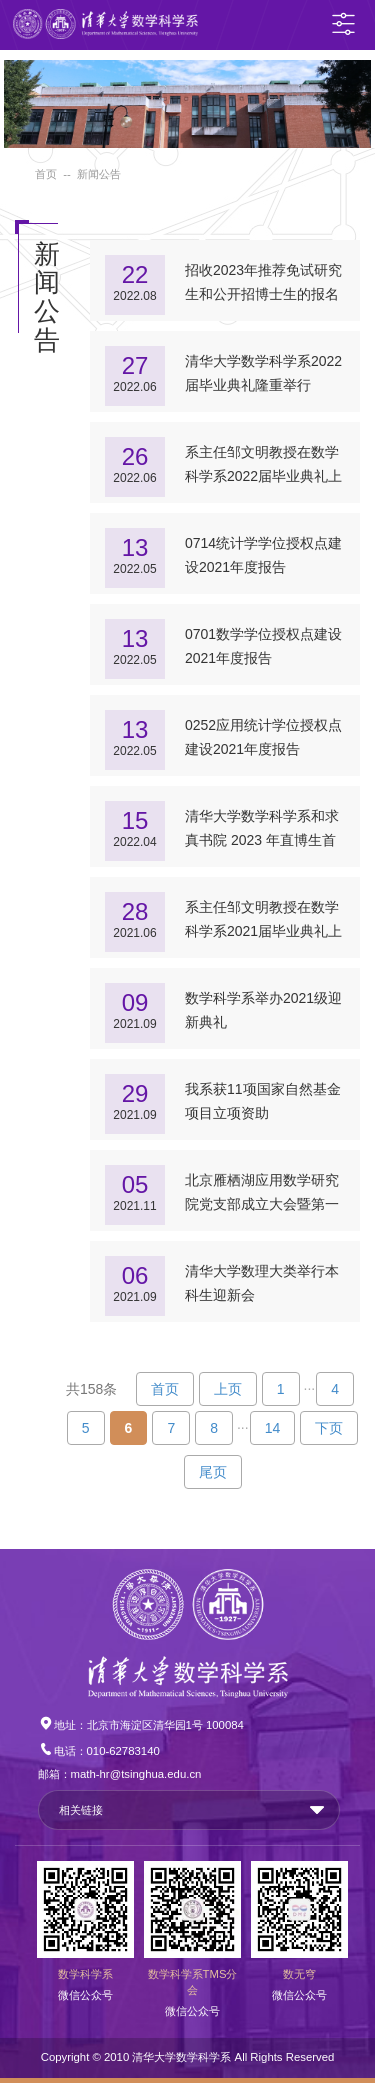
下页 (329, 1428)
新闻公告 (99, 174)
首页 (46, 174)
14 (273, 1428)
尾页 (213, 1472)
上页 (228, 1389)
